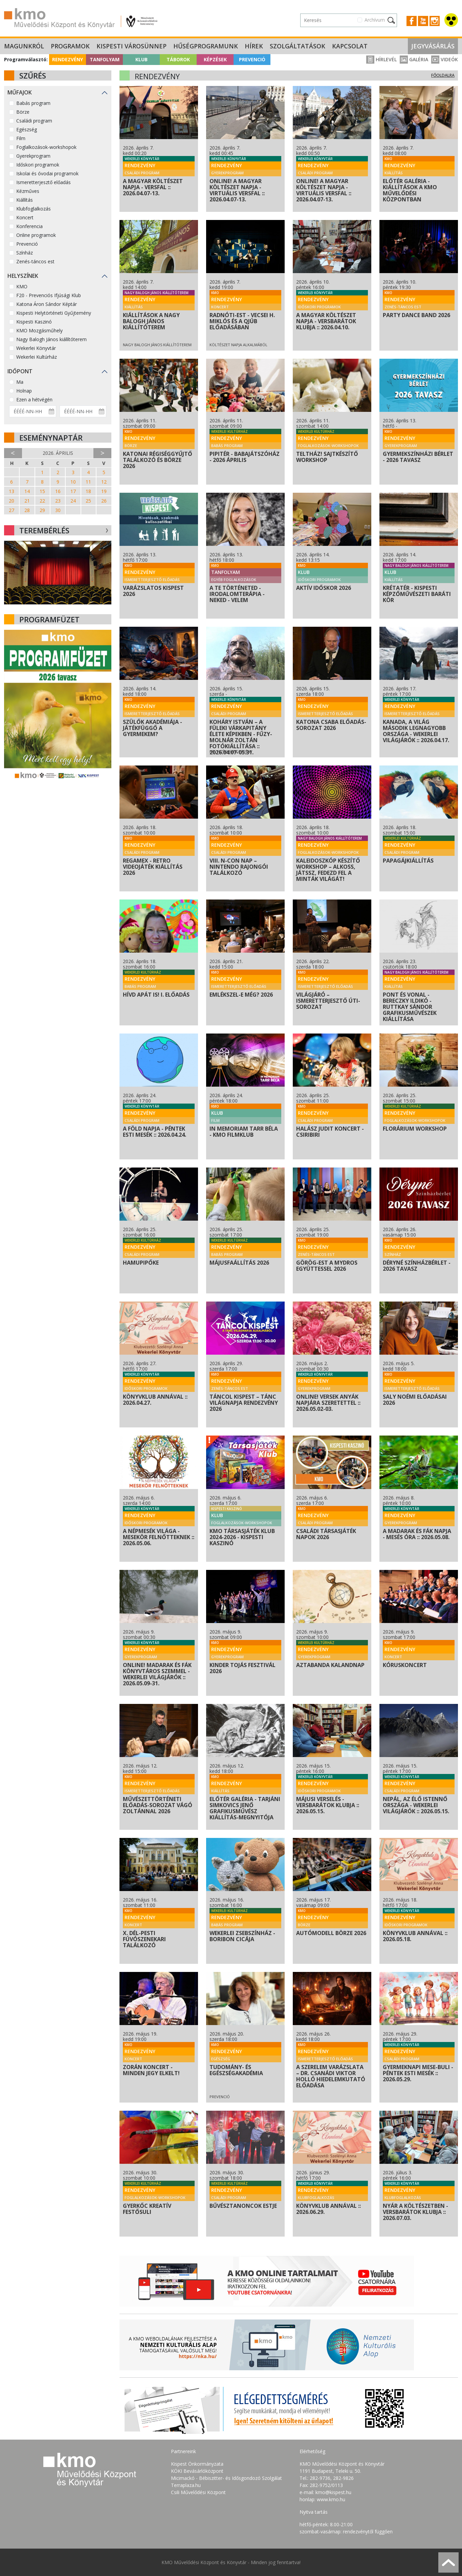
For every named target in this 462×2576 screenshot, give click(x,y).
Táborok (178, 59)
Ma (19, 382)
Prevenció (252, 59)
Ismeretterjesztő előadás (43, 182)
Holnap (24, 390)
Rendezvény (67, 59)
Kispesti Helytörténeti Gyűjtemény (53, 313)
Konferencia (29, 226)
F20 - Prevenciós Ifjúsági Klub (48, 295)
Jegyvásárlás (433, 46)
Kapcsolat (350, 46)
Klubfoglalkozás (33, 208)
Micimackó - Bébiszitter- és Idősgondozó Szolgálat (226, 2478)
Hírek (254, 46)
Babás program (33, 103)
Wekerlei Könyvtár (36, 348)
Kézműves (27, 191)
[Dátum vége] (83, 411)
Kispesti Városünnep (131, 46)
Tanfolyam (104, 59)
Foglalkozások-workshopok (46, 147)
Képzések (215, 59)
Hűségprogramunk (205, 46)
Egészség (26, 129)
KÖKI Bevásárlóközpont (197, 2471)
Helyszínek (22, 276)
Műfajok (19, 92)
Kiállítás (24, 200)
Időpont (19, 371)
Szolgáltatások (297, 46)
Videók (444, 59)
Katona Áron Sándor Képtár (46, 304)
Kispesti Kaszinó (34, 321)
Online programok (36, 235)
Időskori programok (37, 164)
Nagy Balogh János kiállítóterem (51, 339)
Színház (24, 252)
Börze (22, 112)
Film (20, 138)
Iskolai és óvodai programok (47, 173)
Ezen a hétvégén (34, 399)
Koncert (25, 217)
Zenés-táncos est (35, 261)
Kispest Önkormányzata (197, 2464)
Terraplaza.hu (186, 2485)
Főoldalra (443, 75)
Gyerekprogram (33, 156)
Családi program (34, 120)
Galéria (414, 59)
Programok (70, 46)
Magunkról (24, 46)
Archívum (375, 20)
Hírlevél (381, 59)
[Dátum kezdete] (32, 411)
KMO (21, 286)
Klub (141, 59)
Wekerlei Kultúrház (36, 357)
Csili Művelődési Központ (198, 2492)
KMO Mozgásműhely (39, 330)
